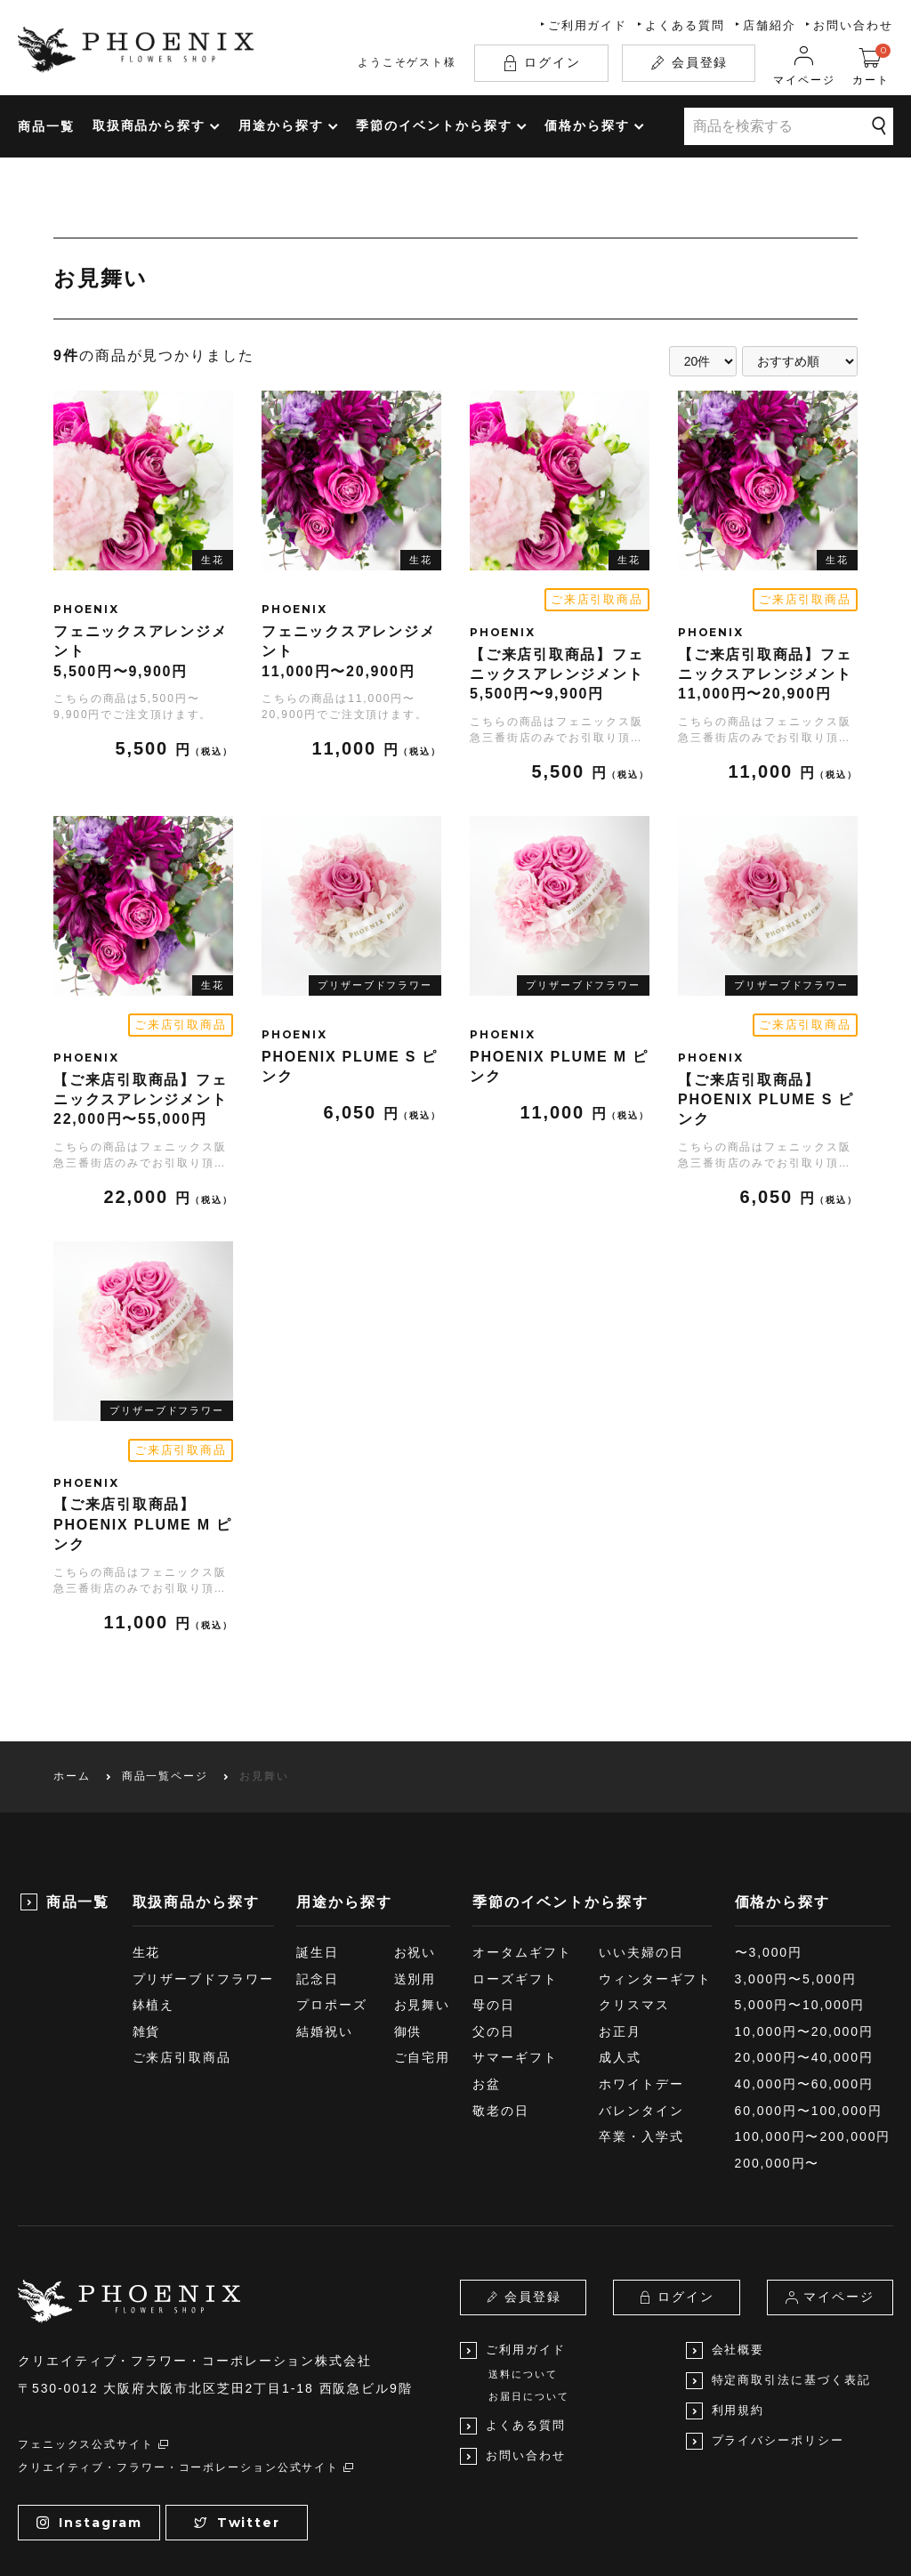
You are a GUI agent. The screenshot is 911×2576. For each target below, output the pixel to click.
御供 (408, 1919)
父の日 (493, 1919)
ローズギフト (515, 1867)
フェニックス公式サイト (94, 2332)
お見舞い (422, 1893)
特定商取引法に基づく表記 (778, 2268)
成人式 (620, 1945)
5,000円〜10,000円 (800, 1893)
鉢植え (154, 1893)
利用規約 (725, 2298)
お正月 (620, 1919)
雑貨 (147, 1919)
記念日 (317, 1867)
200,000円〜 (777, 2051)
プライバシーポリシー (765, 2329)
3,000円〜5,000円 (796, 1867)
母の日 (493, 1893)
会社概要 (725, 2238)
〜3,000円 (768, 1840)
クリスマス (634, 1893)
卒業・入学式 (641, 2024)
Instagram (88, 2410)
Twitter (237, 2410)
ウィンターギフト (655, 1867)
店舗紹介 (769, 25)
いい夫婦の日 (641, 1840)
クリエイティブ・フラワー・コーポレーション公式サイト (187, 2355)
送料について (523, 2262)
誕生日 (317, 1840)
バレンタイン (641, 1998)
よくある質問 (685, 25)
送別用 (415, 1867)
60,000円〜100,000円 (809, 1998)
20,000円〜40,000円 (804, 1945)
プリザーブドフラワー (203, 1867)
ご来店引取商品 (182, 1945)
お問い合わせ (853, 25)
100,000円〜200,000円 (813, 2024)
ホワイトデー (641, 1972)
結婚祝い (324, 1919)
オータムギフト (521, 1840)
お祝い (415, 1840)
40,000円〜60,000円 (804, 1972)
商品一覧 (46, 126)
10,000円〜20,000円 (804, 1919)
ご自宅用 (422, 1945)
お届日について (528, 2284)
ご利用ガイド (588, 25)
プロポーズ (331, 1893)
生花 (147, 1840)
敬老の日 (500, 1998)
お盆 (486, 1972)
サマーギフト (515, 1945)
